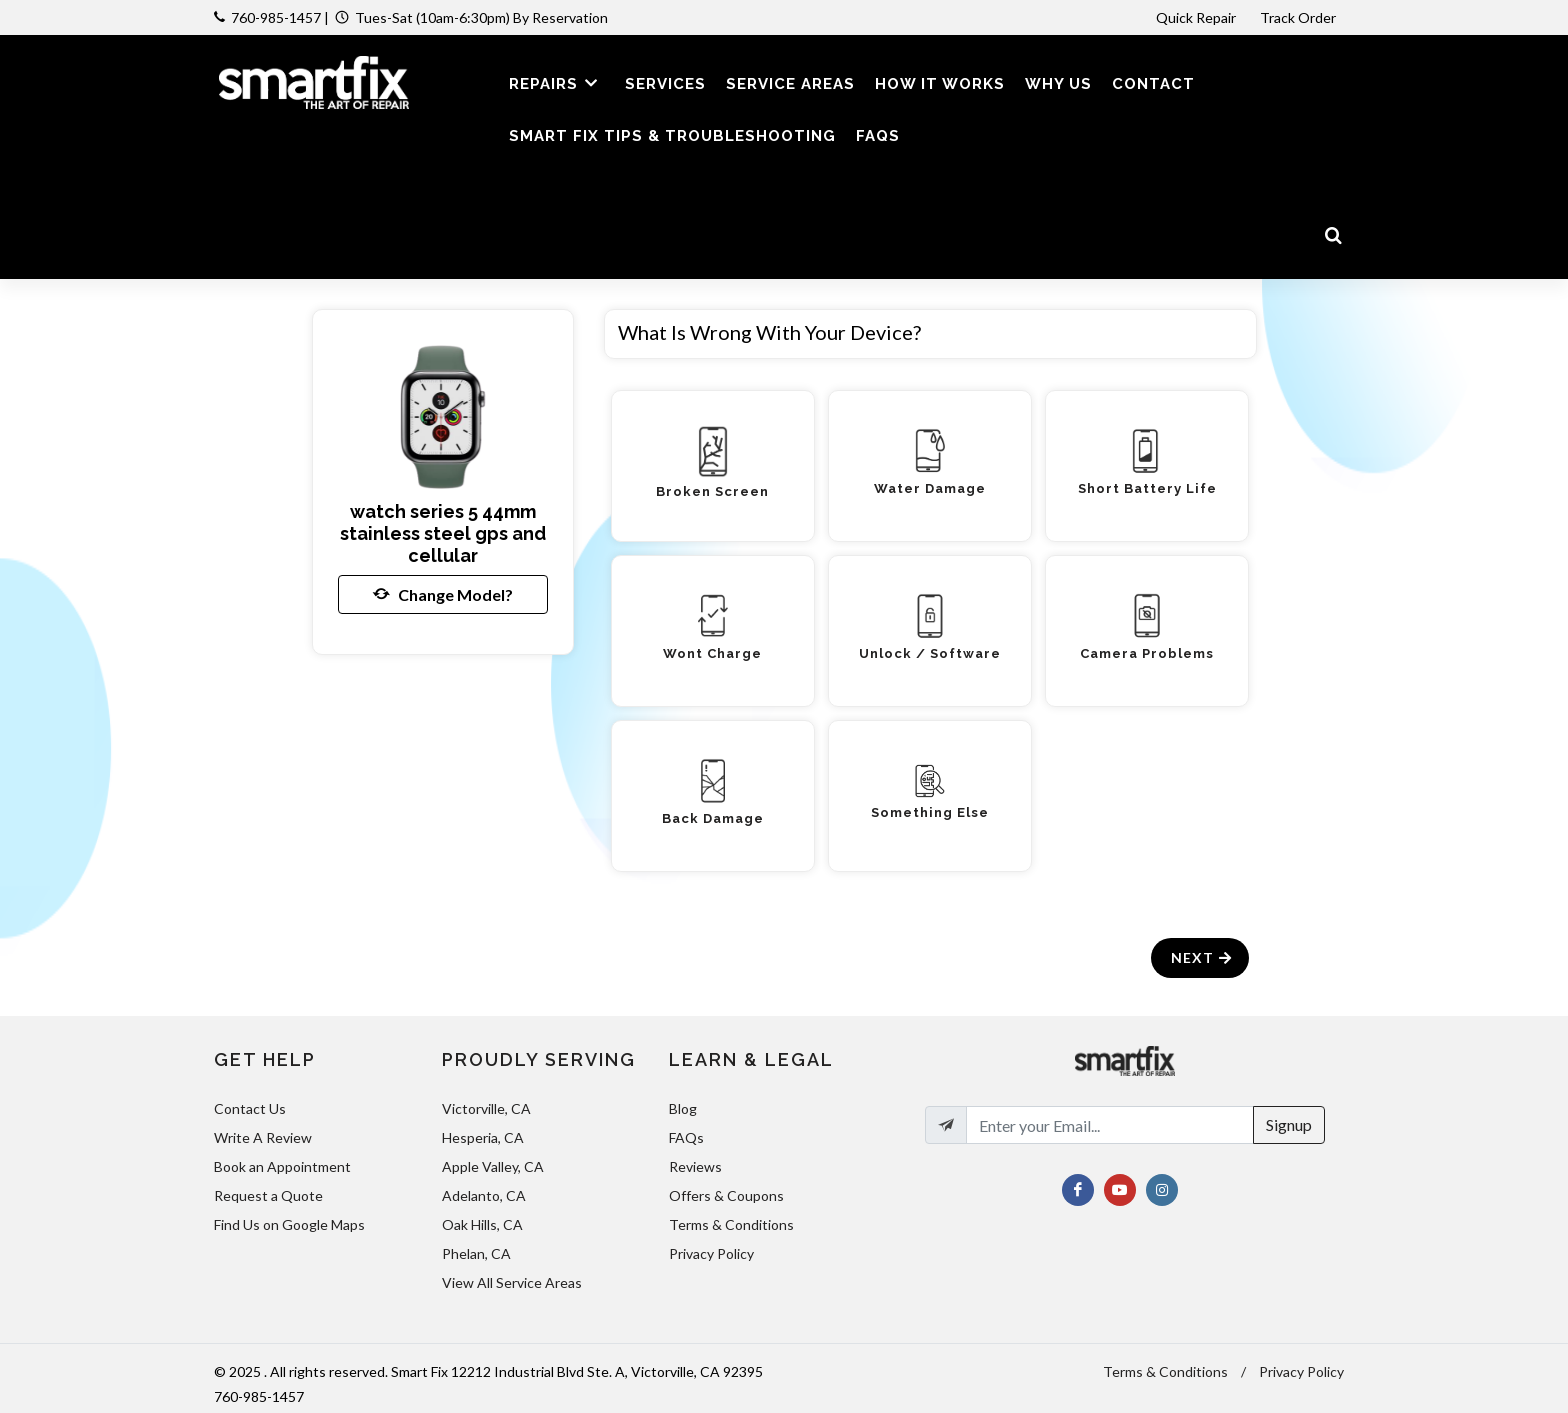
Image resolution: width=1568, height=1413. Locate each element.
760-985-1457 (276, 17)
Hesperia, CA (483, 1137)
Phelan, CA (476, 1253)
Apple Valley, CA (493, 1166)
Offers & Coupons (726, 1195)
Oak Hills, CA (482, 1224)
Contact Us (250, 1108)
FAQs (686, 1137)
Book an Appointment (282, 1166)
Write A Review (263, 1137)
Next (1202, 957)
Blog (683, 1108)
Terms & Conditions (731, 1224)
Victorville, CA (486, 1108)
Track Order (1299, 17)
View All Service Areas (512, 1282)
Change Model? (443, 594)
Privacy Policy (711, 1253)
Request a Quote (268, 1195)
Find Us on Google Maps (289, 1224)
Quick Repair (1196, 17)
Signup (1289, 1124)
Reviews (695, 1166)
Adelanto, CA (484, 1195)
